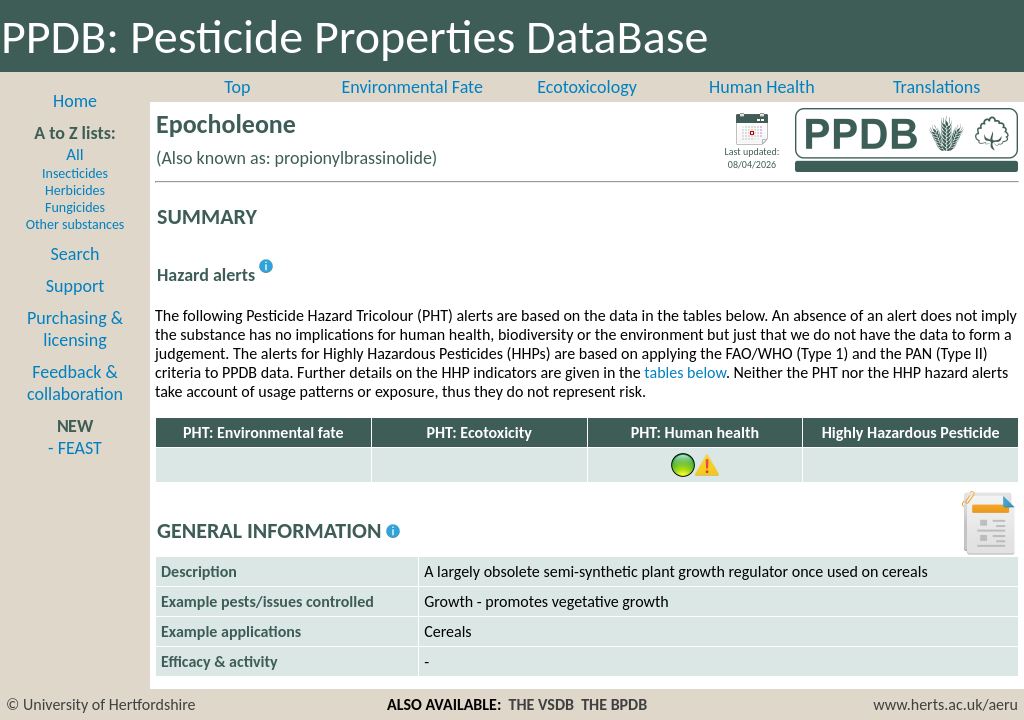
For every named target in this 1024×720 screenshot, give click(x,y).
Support (75, 286)
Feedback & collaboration (75, 383)
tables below (685, 372)
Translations (936, 87)
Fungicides (75, 207)
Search (75, 254)
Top (237, 87)
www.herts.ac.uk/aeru (945, 704)
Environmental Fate (411, 87)
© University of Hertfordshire (101, 704)
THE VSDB (541, 704)
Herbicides (75, 190)
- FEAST (75, 448)
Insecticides (75, 173)
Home (75, 101)
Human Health (762, 87)
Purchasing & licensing (75, 329)
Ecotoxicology (587, 87)
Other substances (75, 224)
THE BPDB (614, 704)
